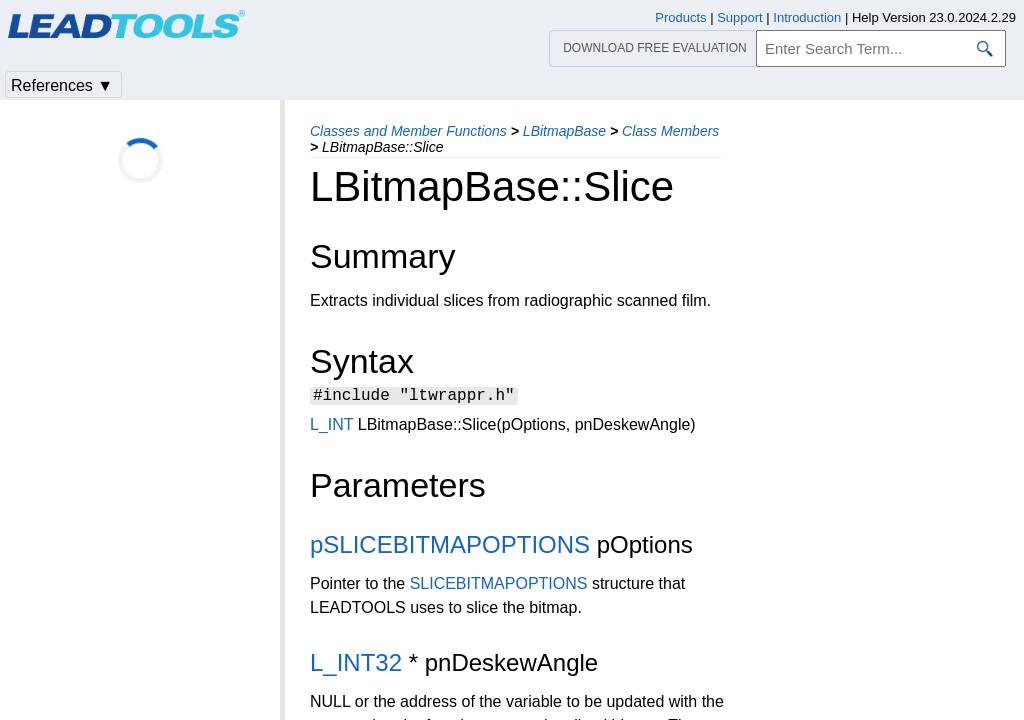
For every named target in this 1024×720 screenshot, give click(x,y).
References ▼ (62, 85)
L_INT (331, 427)
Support (740, 17)
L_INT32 (356, 665)
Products (680, 17)
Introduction (807, 17)
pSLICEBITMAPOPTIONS (450, 547)
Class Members (670, 131)
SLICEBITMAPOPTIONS (499, 586)
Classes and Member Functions (408, 131)
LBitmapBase (564, 131)
